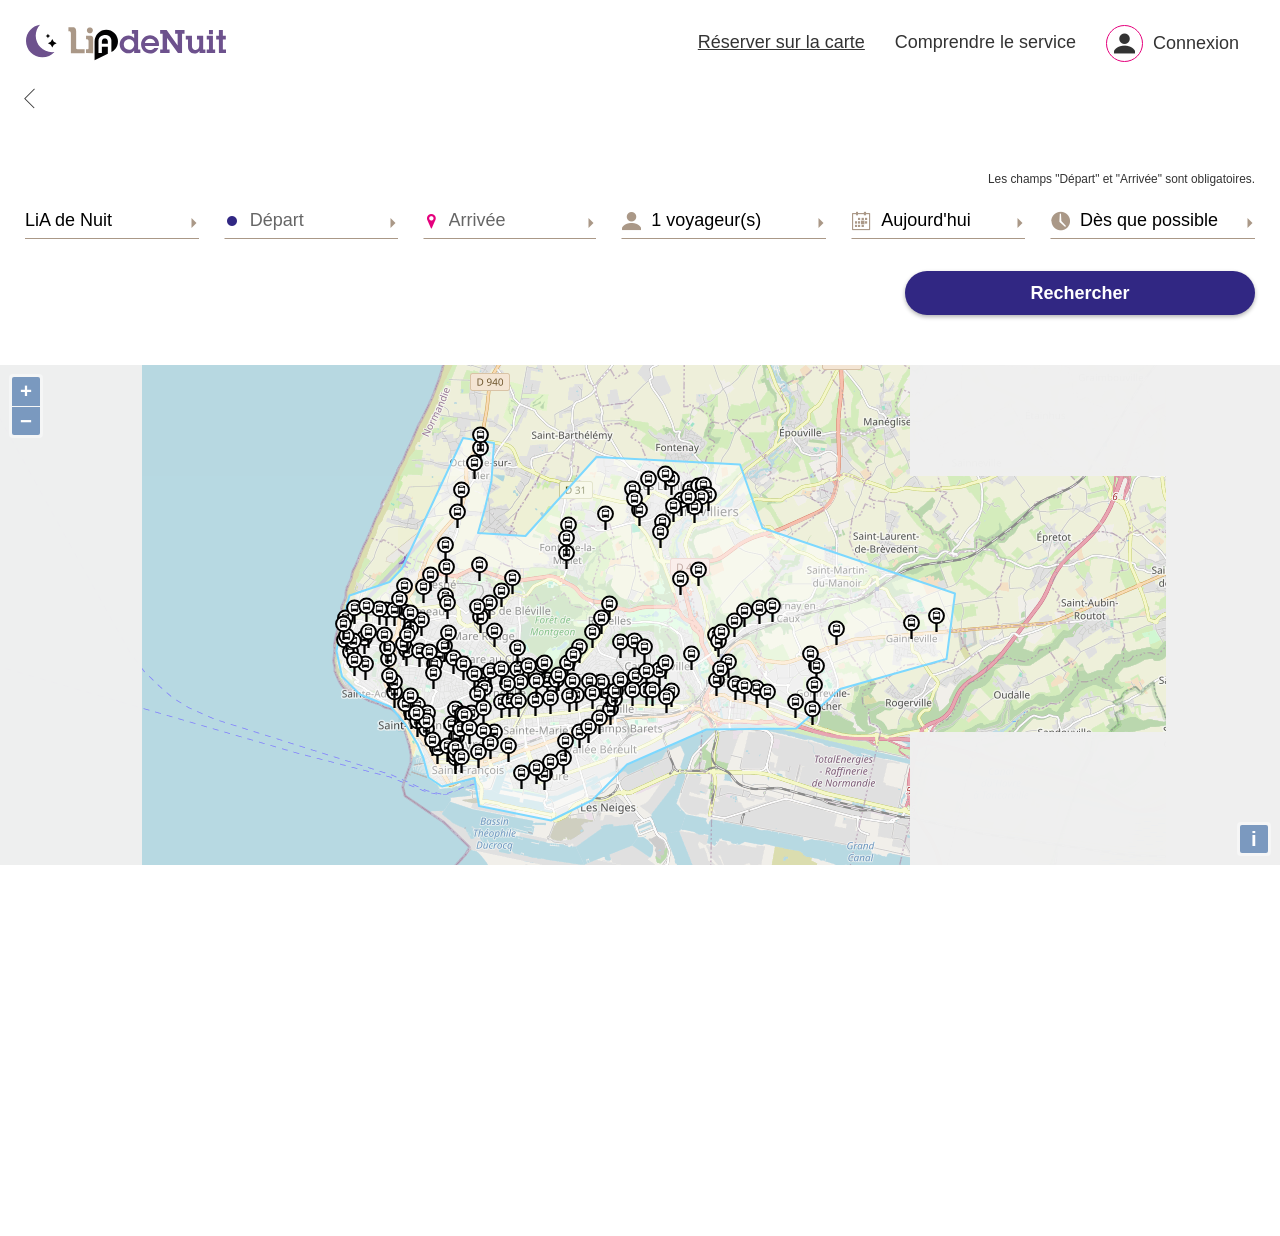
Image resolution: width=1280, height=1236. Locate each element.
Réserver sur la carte (781, 46)
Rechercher (1079, 301)
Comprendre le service (985, 46)
